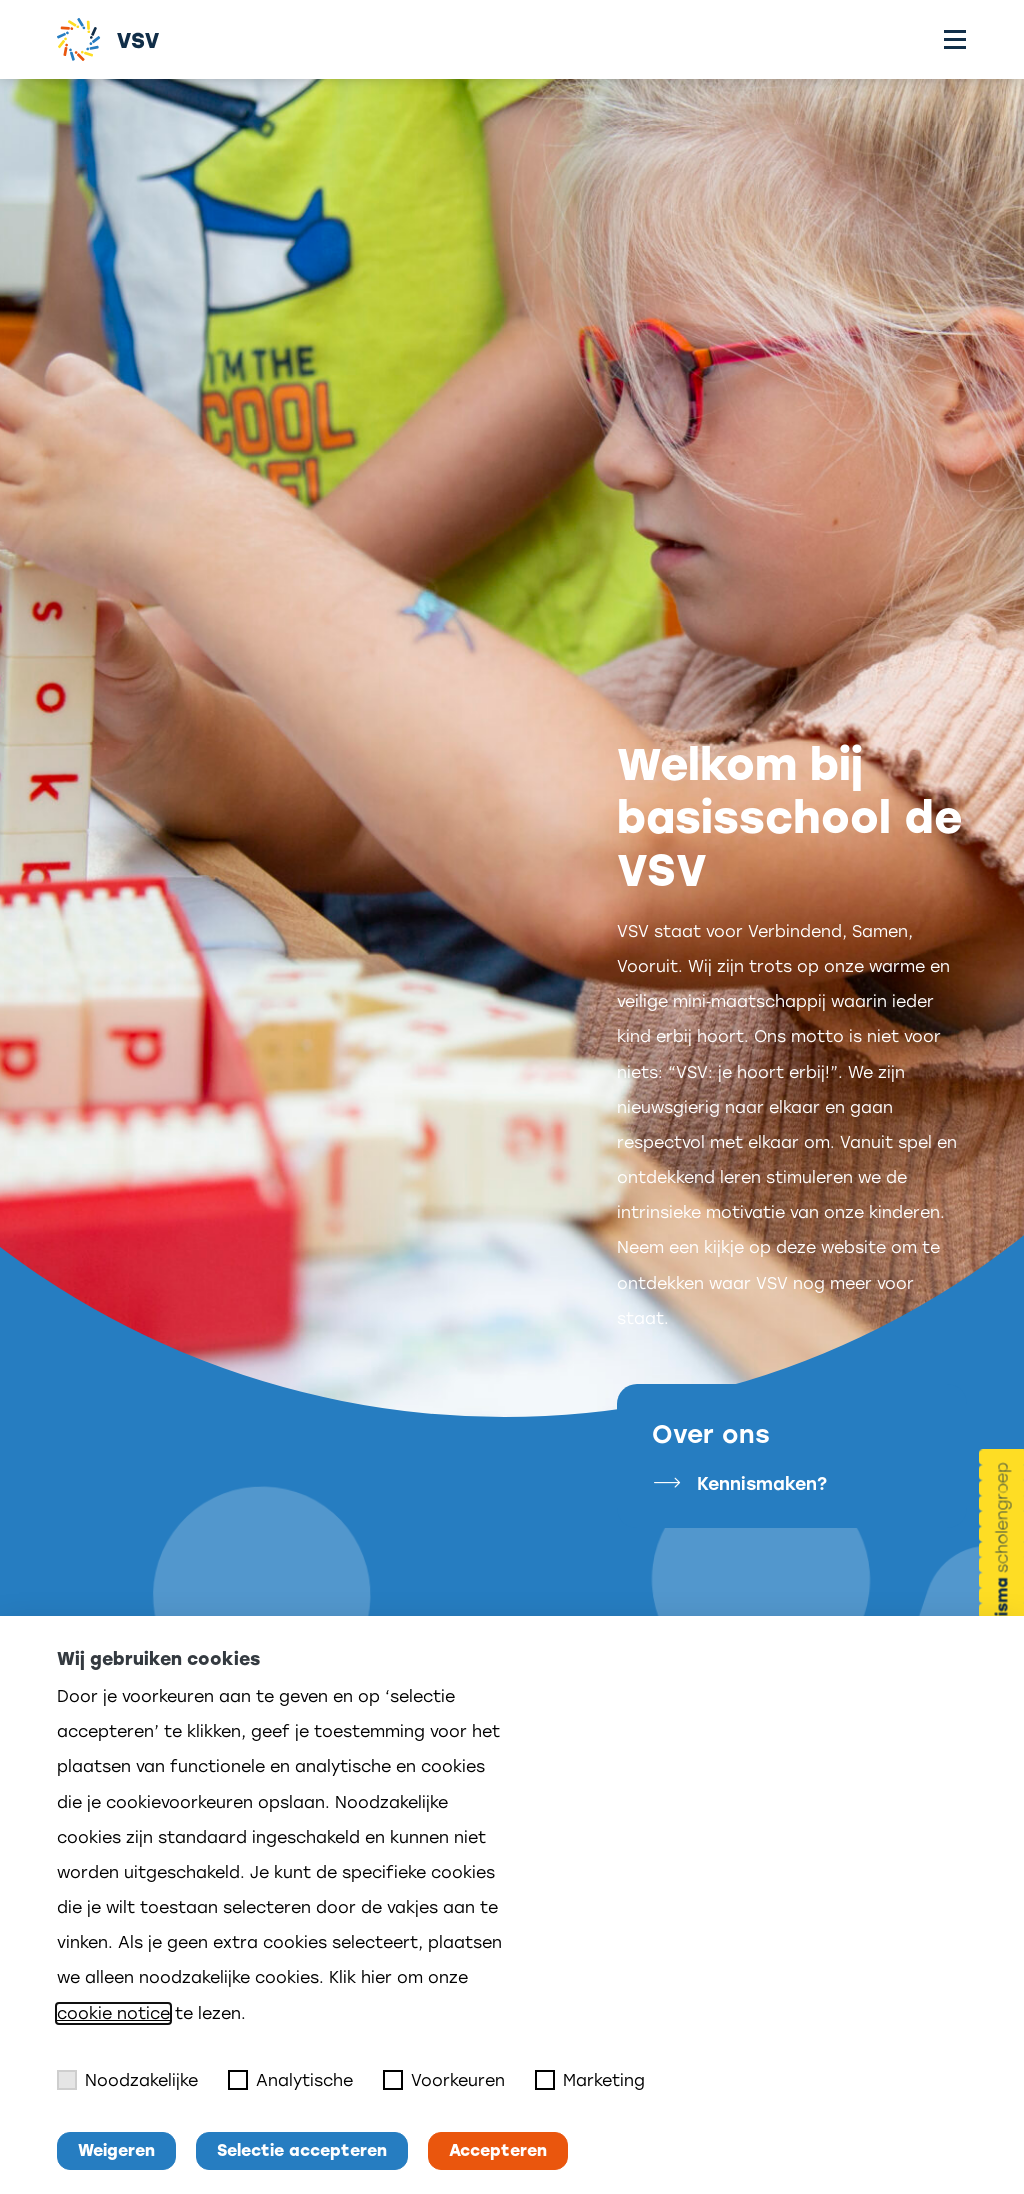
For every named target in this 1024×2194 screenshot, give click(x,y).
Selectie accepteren (302, 2150)
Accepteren (498, 2150)
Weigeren (116, 2150)
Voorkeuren (444, 2080)
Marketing (590, 2080)
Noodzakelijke (127, 2080)
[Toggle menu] (955, 39)
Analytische (290, 2080)
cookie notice (113, 2013)
